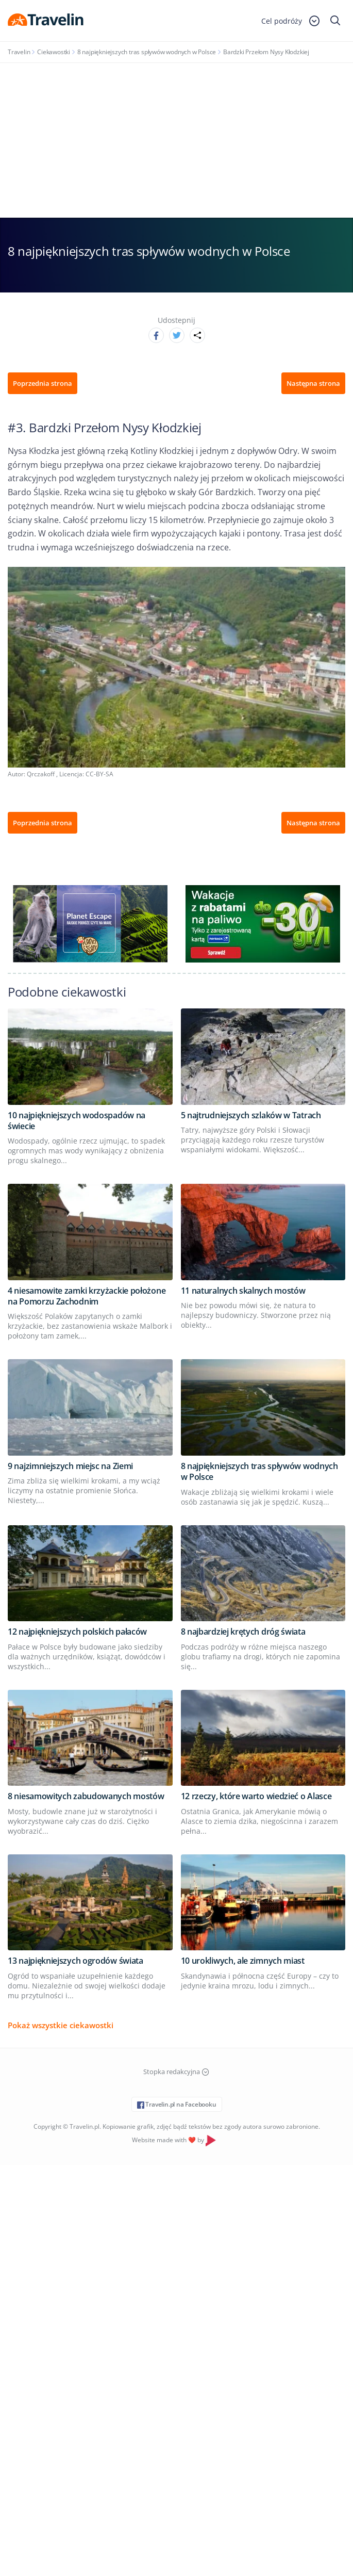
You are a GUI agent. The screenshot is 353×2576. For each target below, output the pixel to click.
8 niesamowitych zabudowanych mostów (86, 1796)
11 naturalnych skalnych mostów (243, 1290)
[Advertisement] (176, 140)
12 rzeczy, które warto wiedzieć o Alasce (256, 1796)
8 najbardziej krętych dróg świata (243, 1631)
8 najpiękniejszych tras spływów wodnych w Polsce (146, 51)
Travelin (19, 51)
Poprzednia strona (42, 383)
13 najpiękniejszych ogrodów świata (75, 1960)
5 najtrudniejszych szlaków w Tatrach (251, 1115)
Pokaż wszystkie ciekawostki (60, 2025)
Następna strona (313, 383)
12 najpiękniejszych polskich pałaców (77, 1631)
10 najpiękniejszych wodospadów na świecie (76, 1121)
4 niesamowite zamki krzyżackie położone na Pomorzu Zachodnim (86, 1296)
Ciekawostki (53, 51)
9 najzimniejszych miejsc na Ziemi (70, 1466)
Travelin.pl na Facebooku (176, 2104)
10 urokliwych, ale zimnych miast (243, 1960)
